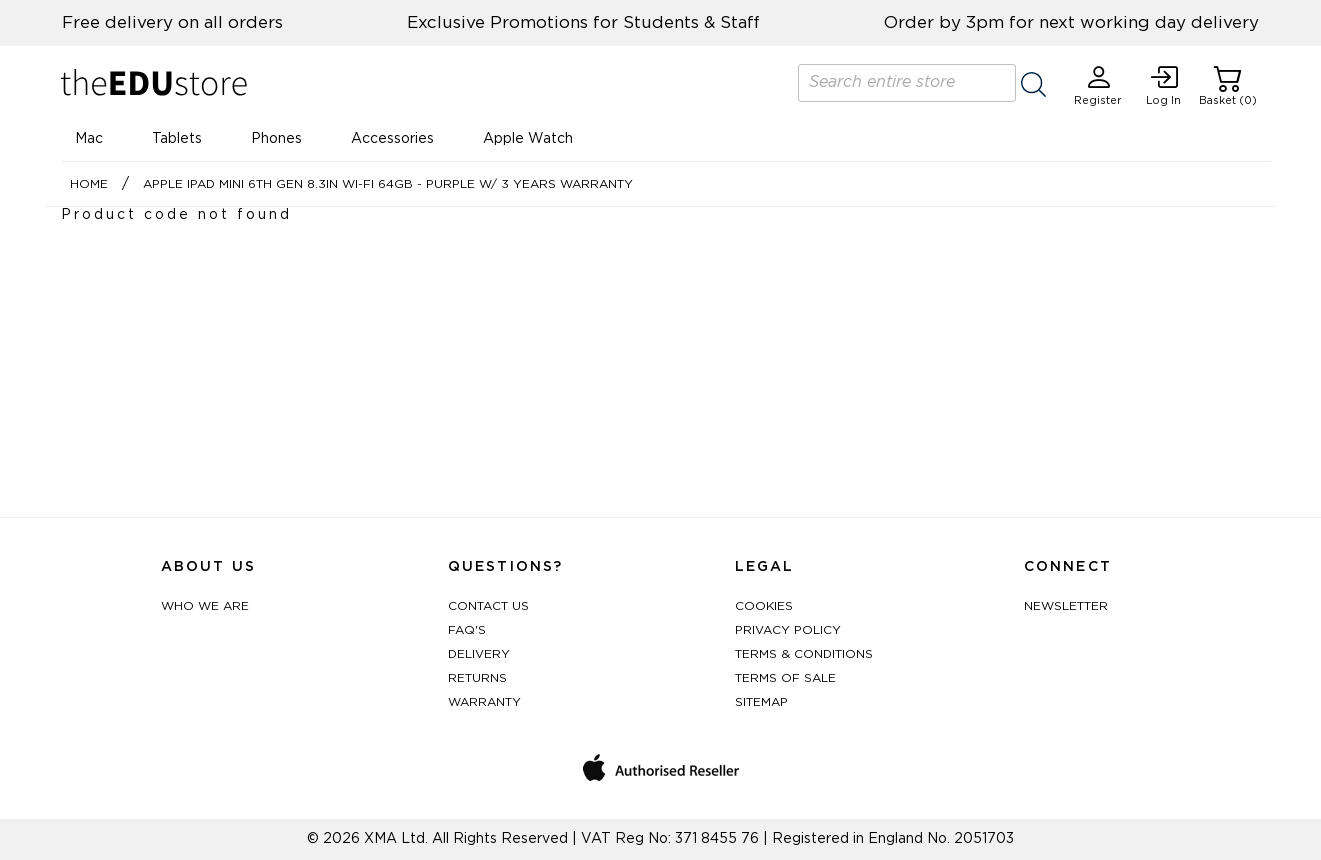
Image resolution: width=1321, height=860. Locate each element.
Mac (89, 139)
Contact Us (488, 606)
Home (89, 184)
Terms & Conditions (804, 654)
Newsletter (1066, 606)
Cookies (764, 606)
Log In (1163, 85)
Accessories (392, 139)
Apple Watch (528, 139)
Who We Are (205, 606)
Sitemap (761, 702)
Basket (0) (1228, 85)
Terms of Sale (785, 678)
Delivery (479, 654)
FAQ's (467, 630)
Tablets (177, 139)
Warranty (484, 702)
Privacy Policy (788, 630)
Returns (477, 678)
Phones (276, 139)
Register (1098, 85)
